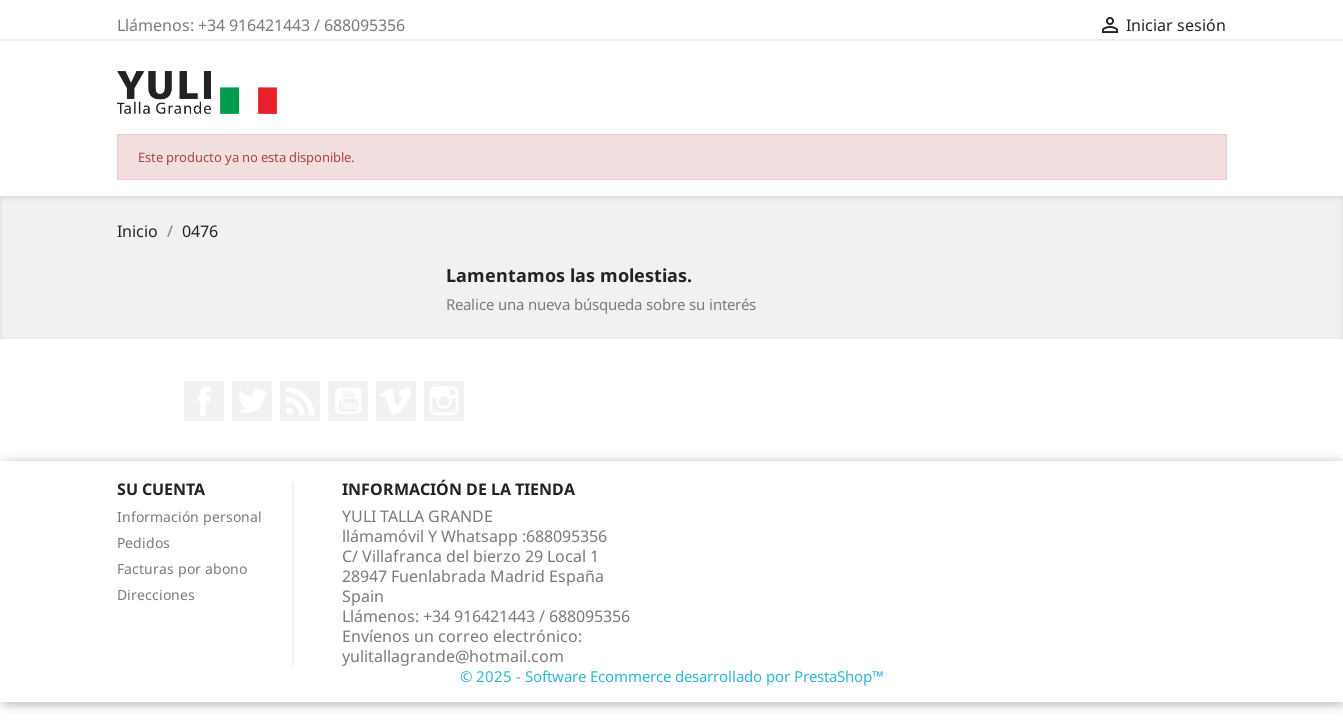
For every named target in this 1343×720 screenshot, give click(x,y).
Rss (300, 401)
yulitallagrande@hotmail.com (453, 656)
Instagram (444, 401)
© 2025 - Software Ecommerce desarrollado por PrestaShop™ (672, 676)
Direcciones (156, 594)
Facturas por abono (182, 568)
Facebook (204, 401)
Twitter (252, 401)
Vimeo (396, 401)
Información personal (189, 516)
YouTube (348, 401)
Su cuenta (161, 489)
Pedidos (143, 542)
